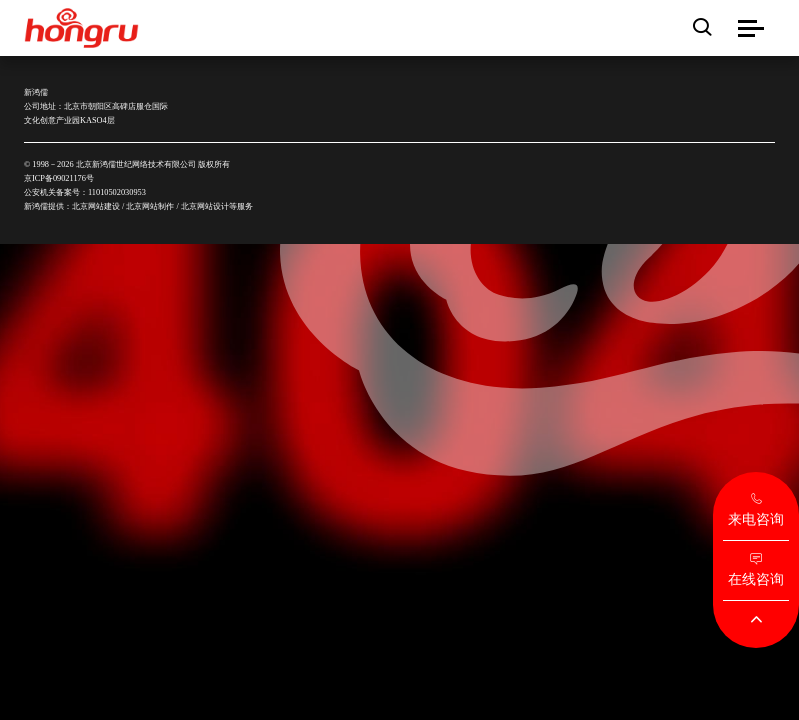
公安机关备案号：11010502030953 (85, 192)
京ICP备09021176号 (59, 178)
